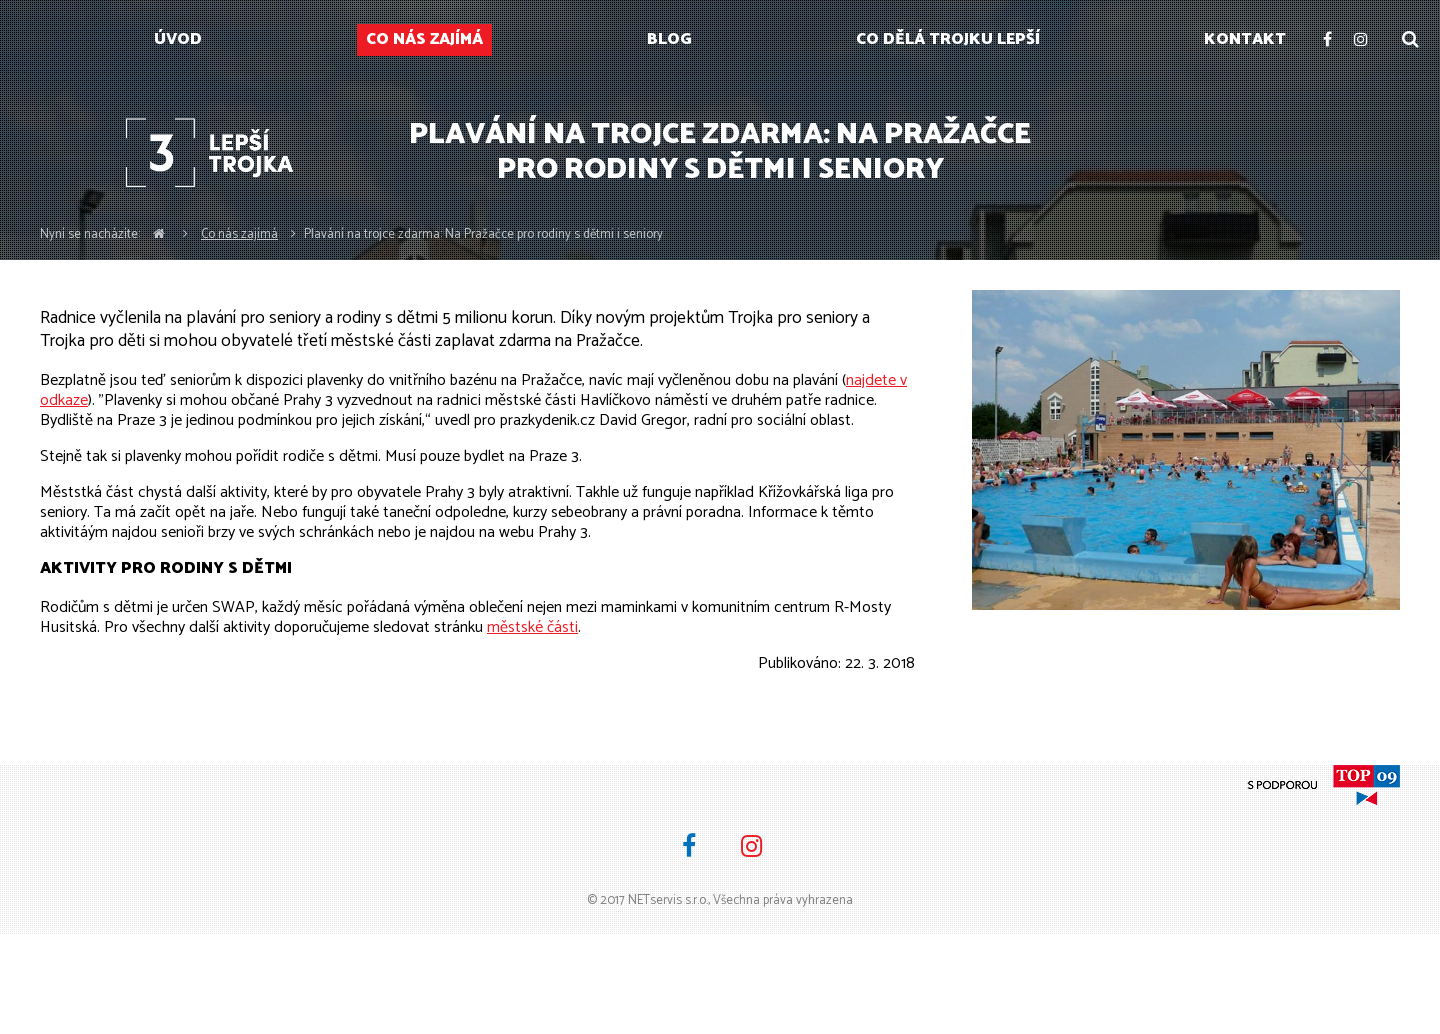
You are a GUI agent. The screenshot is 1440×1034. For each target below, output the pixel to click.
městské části (532, 627)
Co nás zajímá (239, 234)
